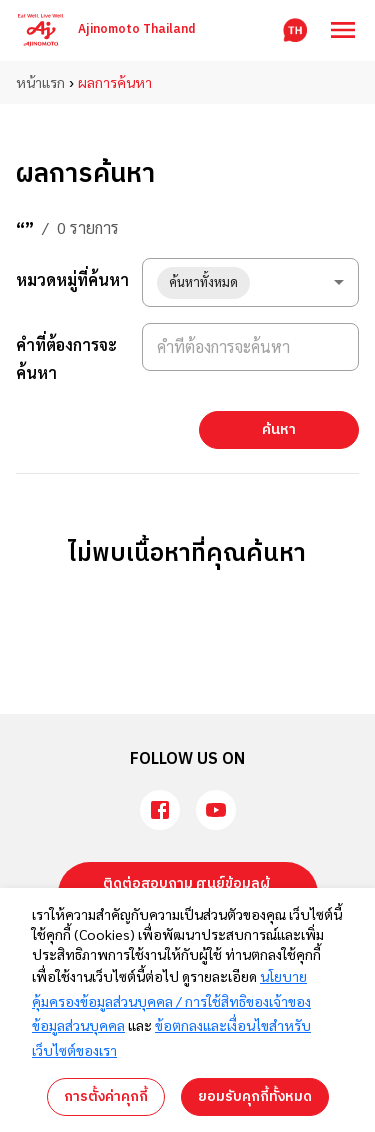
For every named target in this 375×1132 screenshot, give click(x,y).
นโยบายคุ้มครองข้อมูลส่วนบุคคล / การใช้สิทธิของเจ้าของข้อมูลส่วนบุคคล (171, 1000)
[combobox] (250, 282)
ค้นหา (279, 429)
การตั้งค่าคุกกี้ (106, 1096)
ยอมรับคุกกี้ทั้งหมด (255, 1096)
